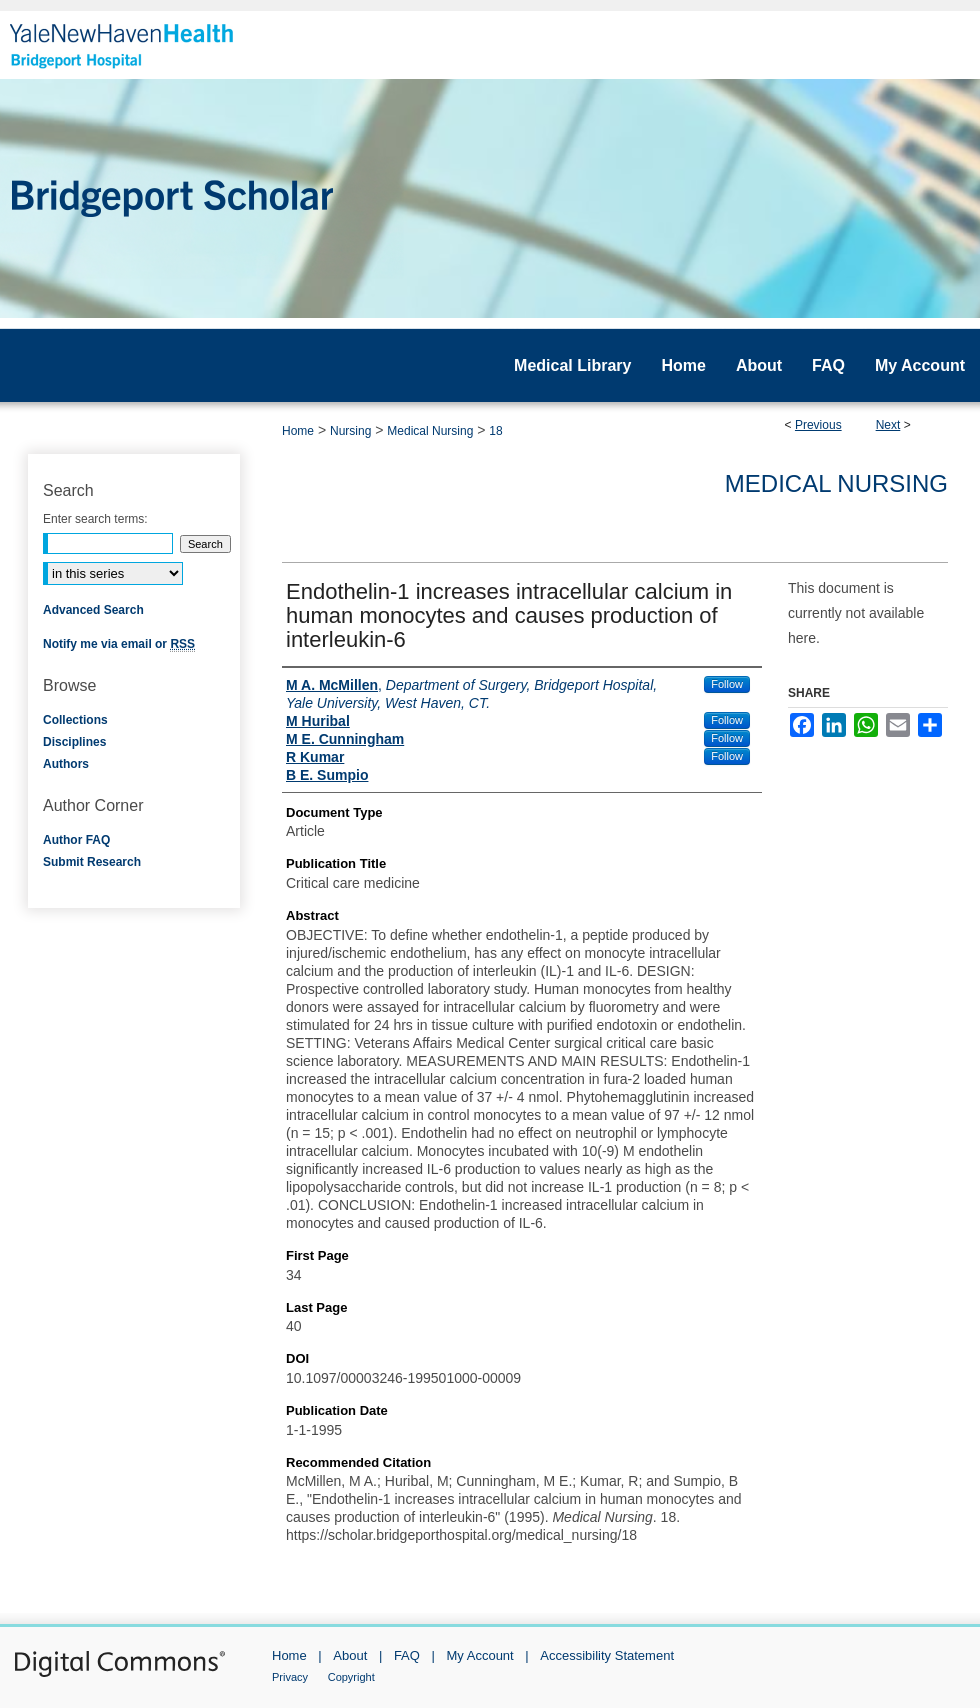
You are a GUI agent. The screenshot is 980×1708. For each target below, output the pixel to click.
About (350, 1655)
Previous (818, 425)
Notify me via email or (119, 644)
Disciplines (74, 742)
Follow (727, 684)
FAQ (407, 1655)
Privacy (290, 1677)
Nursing (350, 431)
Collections (75, 720)
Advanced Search (93, 610)
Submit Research (92, 862)
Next (888, 425)
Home (298, 431)
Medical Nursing (430, 431)
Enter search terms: (95, 519)
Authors (66, 764)
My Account (480, 1655)
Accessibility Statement (607, 1655)
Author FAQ (76, 840)
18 (495, 431)
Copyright (351, 1677)
